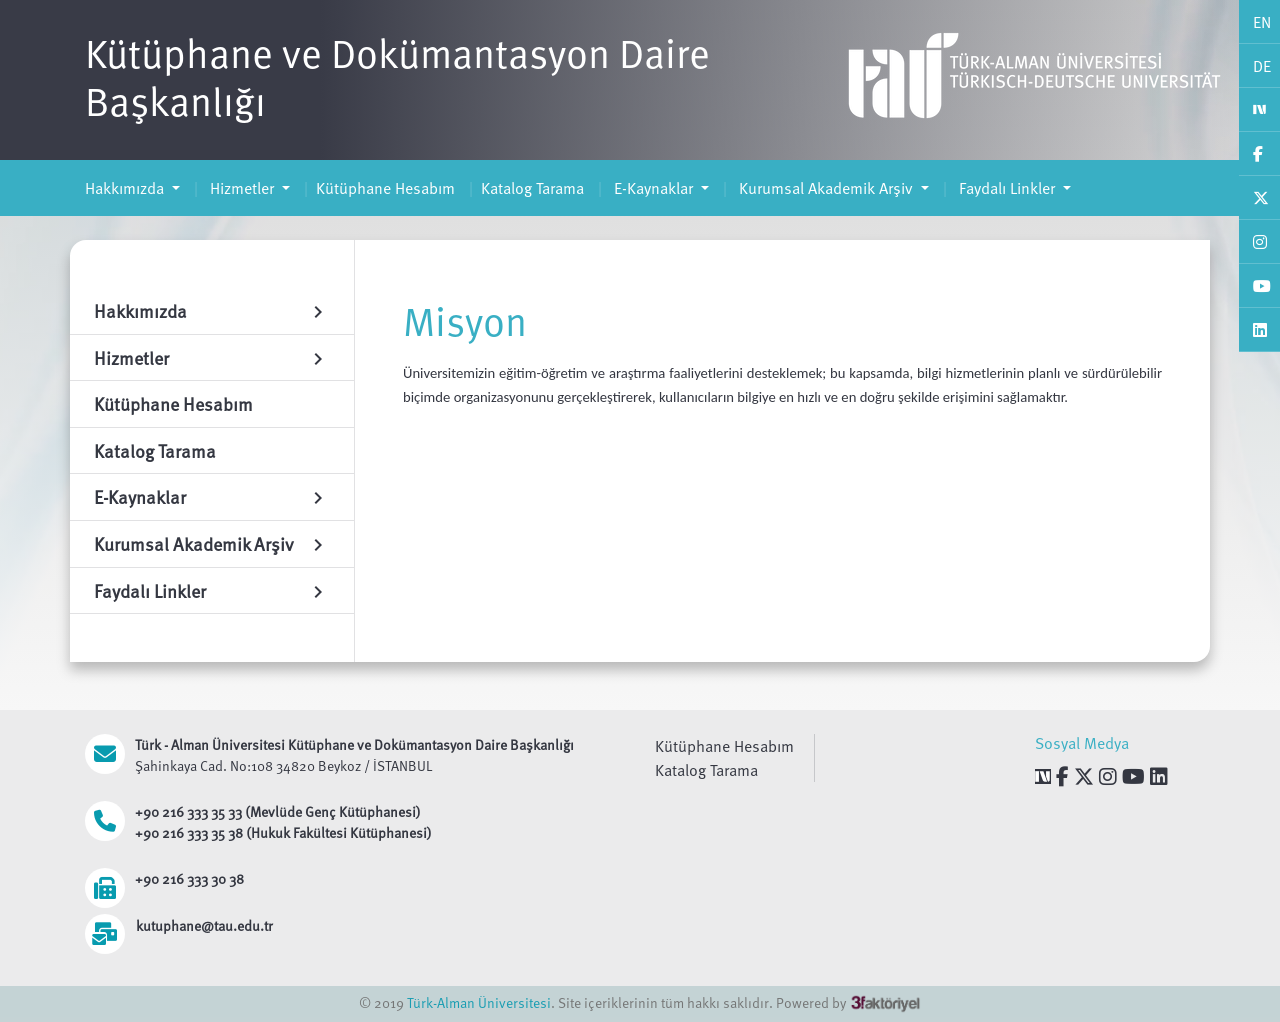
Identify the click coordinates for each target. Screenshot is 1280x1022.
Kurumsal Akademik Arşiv (826, 188)
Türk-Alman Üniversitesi (479, 1002)
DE (1262, 66)
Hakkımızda (126, 188)
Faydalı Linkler (1007, 188)
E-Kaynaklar (653, 188)
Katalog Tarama (532, 188)
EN (1262, 22)
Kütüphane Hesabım (385, 188)
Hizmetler (242, 188)
